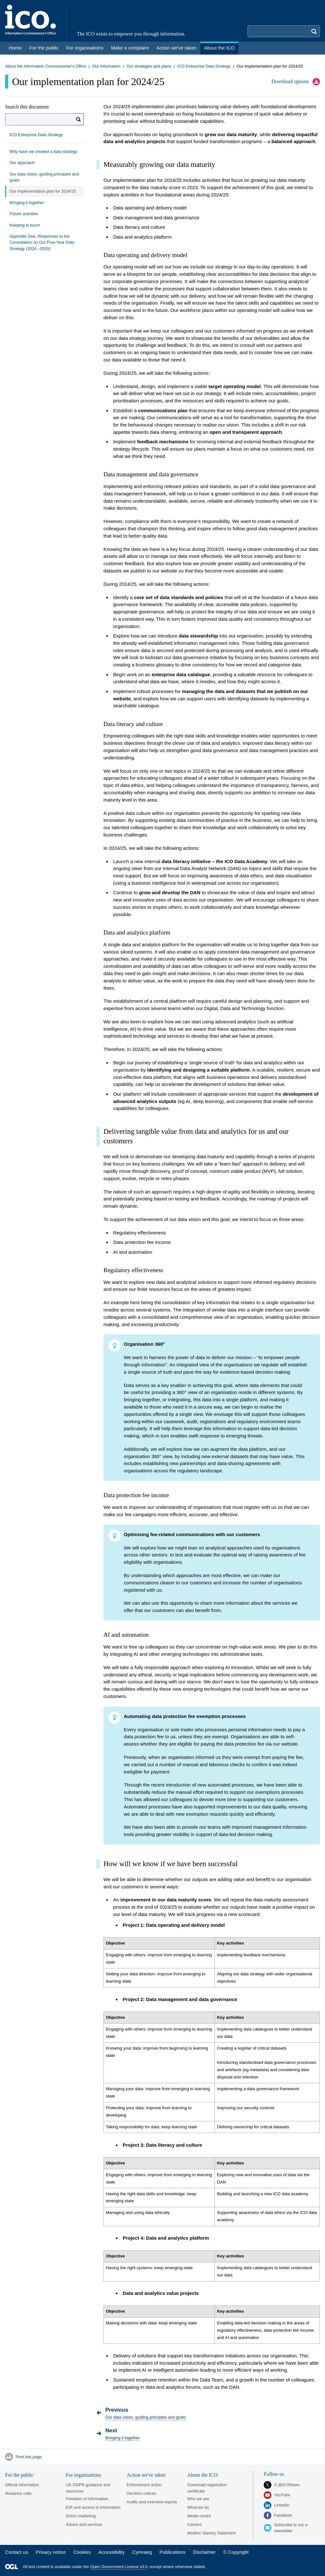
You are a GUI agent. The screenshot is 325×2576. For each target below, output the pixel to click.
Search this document (27, 106)
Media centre (199, 2515)
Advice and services (84, 2524)
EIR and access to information (93, 2507)
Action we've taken (146, 2475)
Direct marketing (81, 2515)
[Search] (78, 119)
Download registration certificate (207, 2487)
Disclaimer (204, 2552)
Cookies (82, 2552)
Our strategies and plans (149, 66)
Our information (106, 66)
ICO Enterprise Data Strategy (204, 66)
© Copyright (236, 2552)
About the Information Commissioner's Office (45, 66)
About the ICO (202, 2475)
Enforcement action (144, 2484)
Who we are (198, 2498)
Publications (172, 2552)
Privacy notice (51, 2552)
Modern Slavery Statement (211, 2533)
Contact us (16, 2552)
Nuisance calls (18, 2493)
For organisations (83, 2475)
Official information (22, 2484)
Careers (194, 2524)
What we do (198, 2507)
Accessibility (111, 2552)
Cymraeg (142, 2552)
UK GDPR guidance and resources (88, 2487)
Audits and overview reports (152, 2502)
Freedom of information (87, 2498)
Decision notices (141, 2493)
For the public (19, 2475)
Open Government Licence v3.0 (119, 2566)
